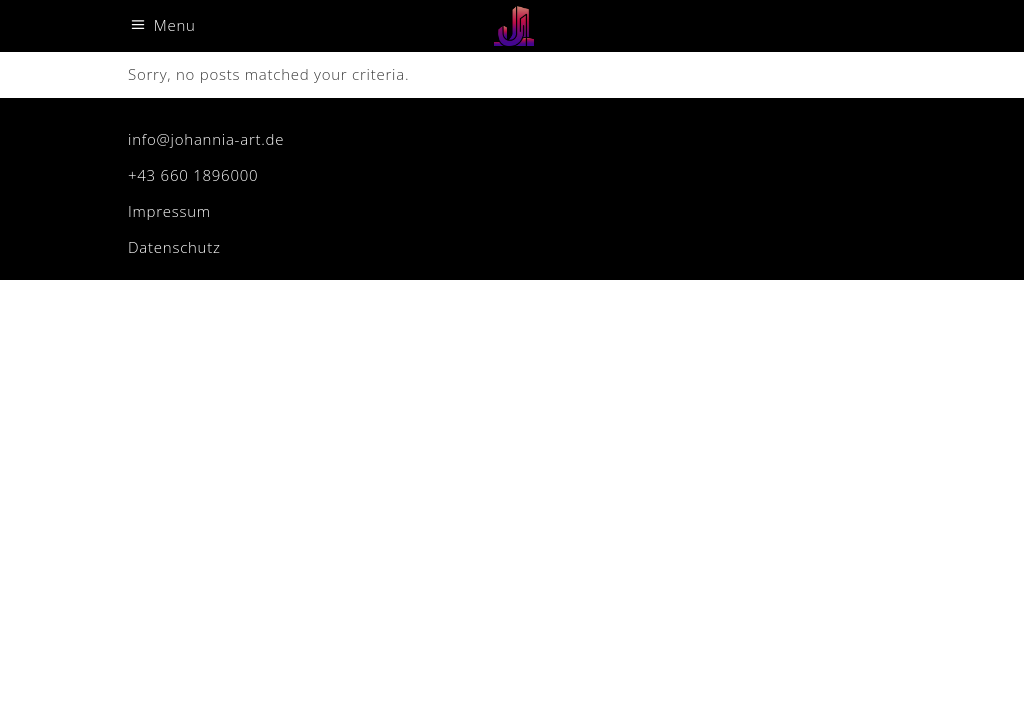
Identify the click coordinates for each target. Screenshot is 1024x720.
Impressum (169, 211)
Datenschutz (174, 247)
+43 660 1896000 (193, 175)
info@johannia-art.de (206, 139)
